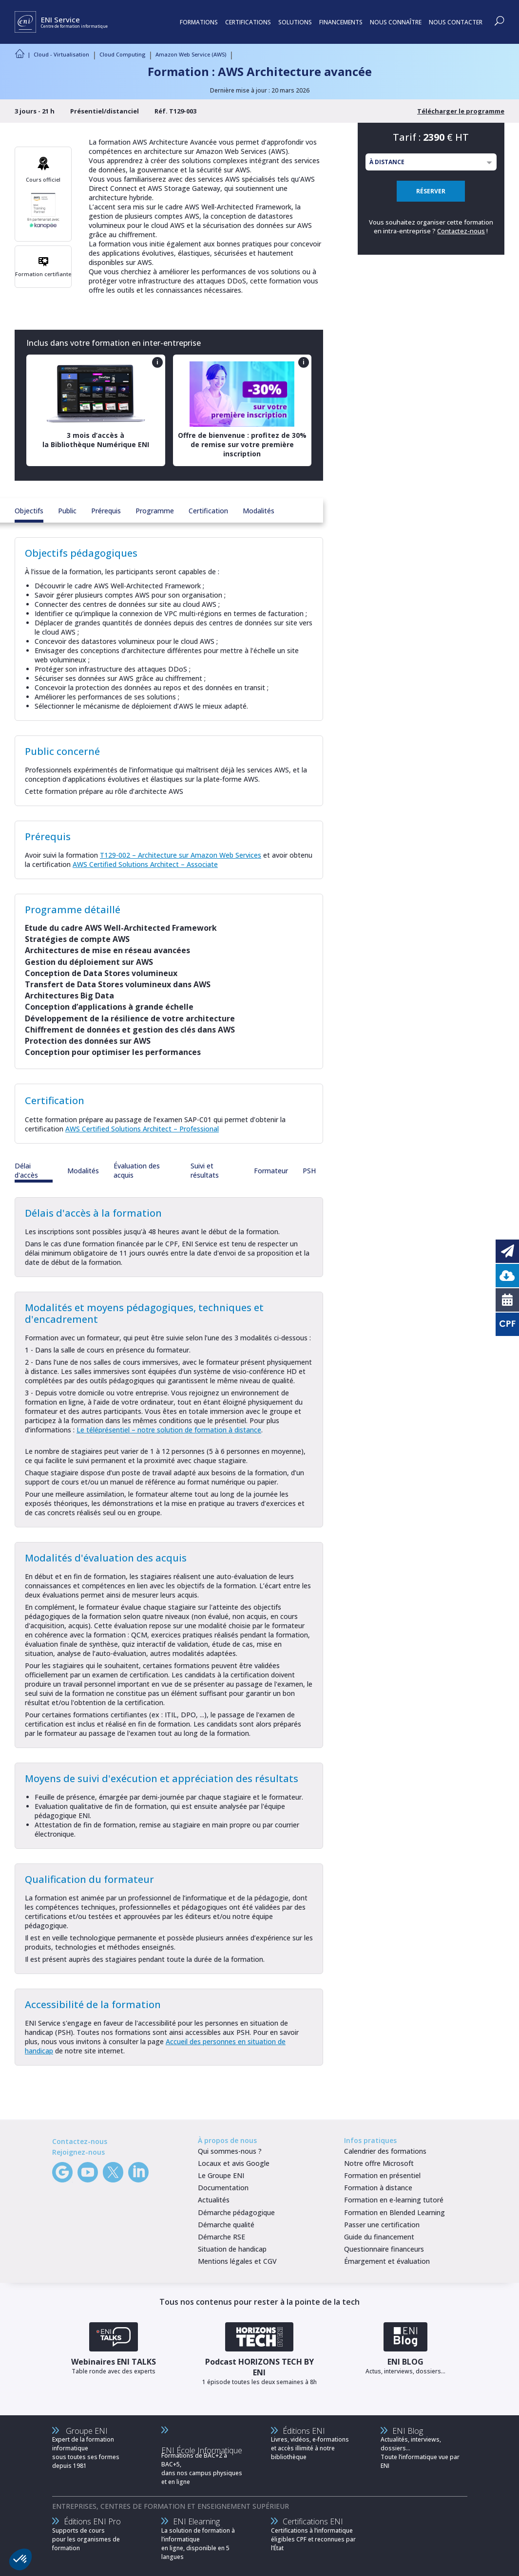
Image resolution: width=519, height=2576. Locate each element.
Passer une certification (382, 2224)
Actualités (214, 2199)
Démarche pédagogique (236, 2212)
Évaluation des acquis (137, 1170)
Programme (154, 510)
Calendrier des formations (385, 2151)
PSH (309, 1170)
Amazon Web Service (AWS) (190, 54)
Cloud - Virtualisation (61, 54)
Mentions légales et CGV (237, 2261)
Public (67, 510)
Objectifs (29, 510)
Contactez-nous (461, 230)
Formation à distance (378, 2187)
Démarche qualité (226, 2224)
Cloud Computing (122, 54)
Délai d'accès (26, 1170)
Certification (208, 510)
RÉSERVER (430, 191)
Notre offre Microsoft (379, 2163)
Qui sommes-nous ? (230, 2151)
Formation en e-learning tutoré (393, 2199)
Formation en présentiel (382, 2175)
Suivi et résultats (205, 1170)
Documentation (223, 2187)
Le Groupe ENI (221, 2175)
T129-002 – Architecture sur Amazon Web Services (180, 855)
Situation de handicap (232, 2249)
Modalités (258, 510)
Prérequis (106, 510)
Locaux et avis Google (233, 2163)
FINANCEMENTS (341, 22)
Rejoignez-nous (78, 2152)
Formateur (271, 1170)
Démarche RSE (221, 2236)
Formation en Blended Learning (394, 2212)
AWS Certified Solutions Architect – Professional (142, 1128)
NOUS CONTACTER (455, 22)
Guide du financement (379, 2236)
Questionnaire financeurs (384, 2249)
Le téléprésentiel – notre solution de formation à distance (169, 1429)
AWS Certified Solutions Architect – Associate (145, 864)
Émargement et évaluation (387, 2261)
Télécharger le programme (460, 111)
